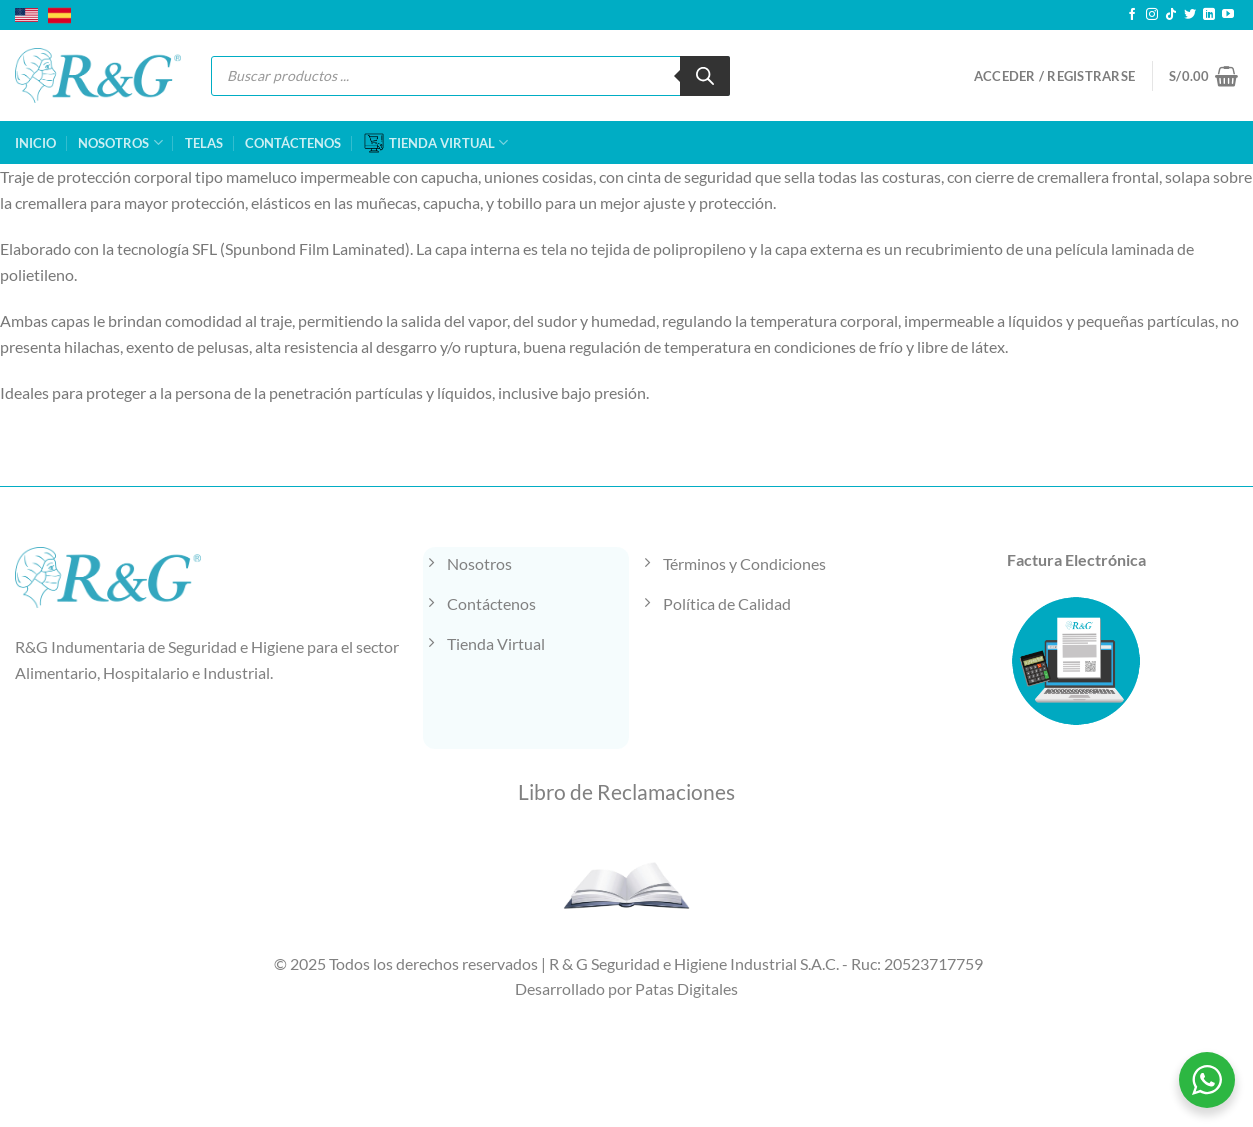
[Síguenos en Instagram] (1152, 15)
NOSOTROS (120, 142)
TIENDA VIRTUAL (436, 143)
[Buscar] (705, 76)
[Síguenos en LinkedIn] (1209, 15)
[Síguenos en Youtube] (1228, 15)
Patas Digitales (686, 988)
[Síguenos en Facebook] (1132, 15)
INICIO (35, 143)
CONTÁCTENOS (293, 143)
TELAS (204, 143)
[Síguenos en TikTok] (1171, 15)
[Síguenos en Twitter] (1190, 15)
